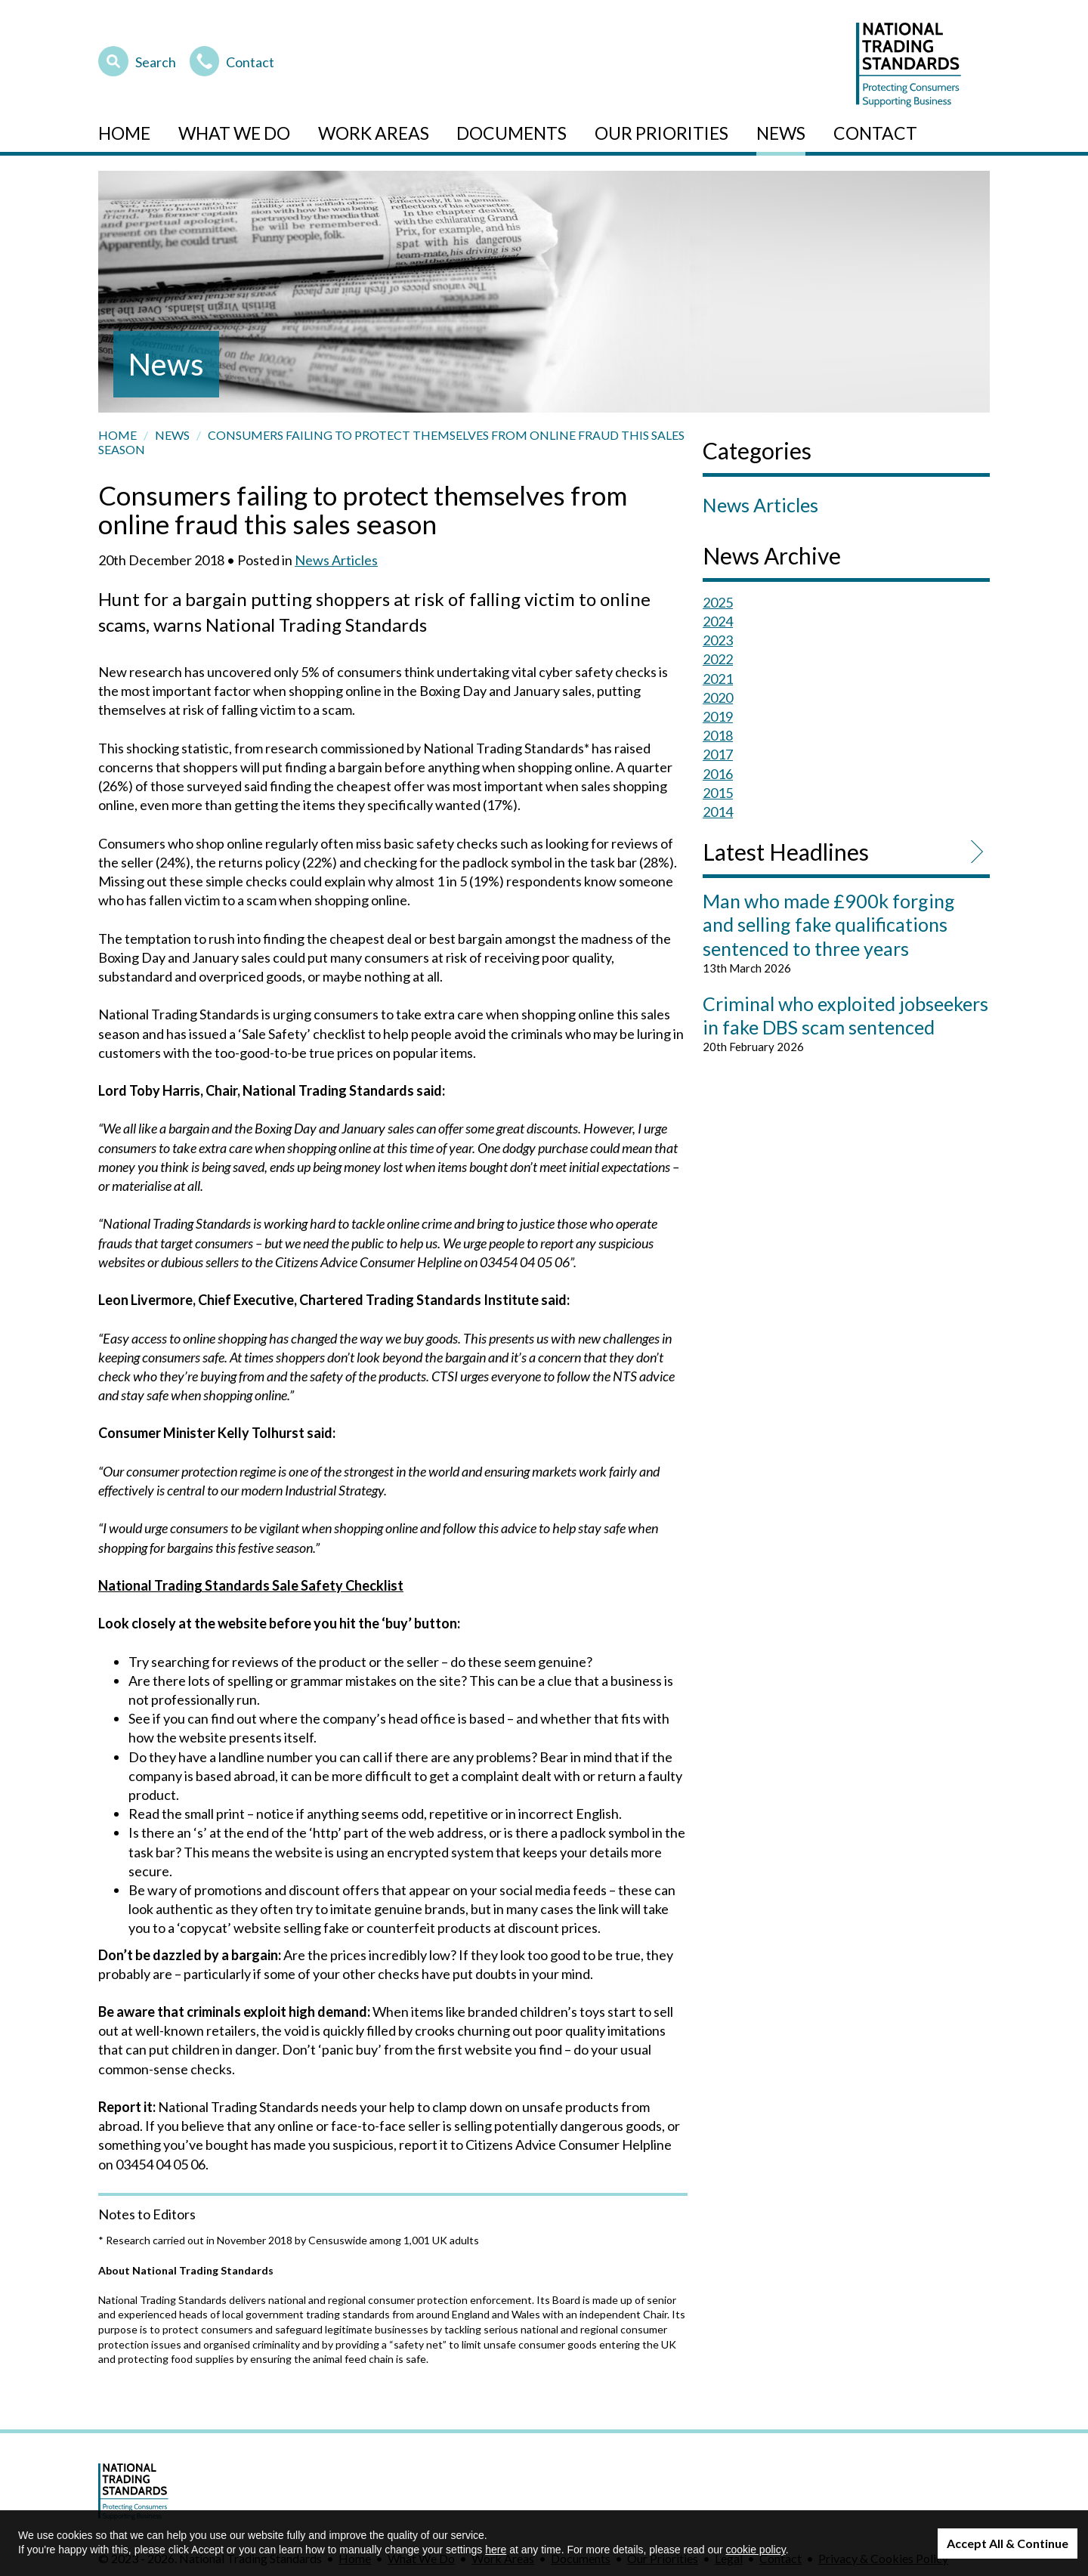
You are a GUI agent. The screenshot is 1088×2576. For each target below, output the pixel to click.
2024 (718, 621)
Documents (511, 133)
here (495, 2550)
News (780, 133)
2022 (718, 659)
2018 (718, 735)
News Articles (336, 560)
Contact (232, 59)
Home (124, 133)
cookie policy (756, 2550)
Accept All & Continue (1007, 2543)
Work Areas (373, 133)
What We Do (234, 133)
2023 (718, 640)
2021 (718, 678)
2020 (718, 697)
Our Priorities (661, 133)
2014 (718, 811)
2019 (718, 716)
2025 (718, 602)
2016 (718, 773)
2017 (718, 754)
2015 (718, 792)
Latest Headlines (786, 851)
